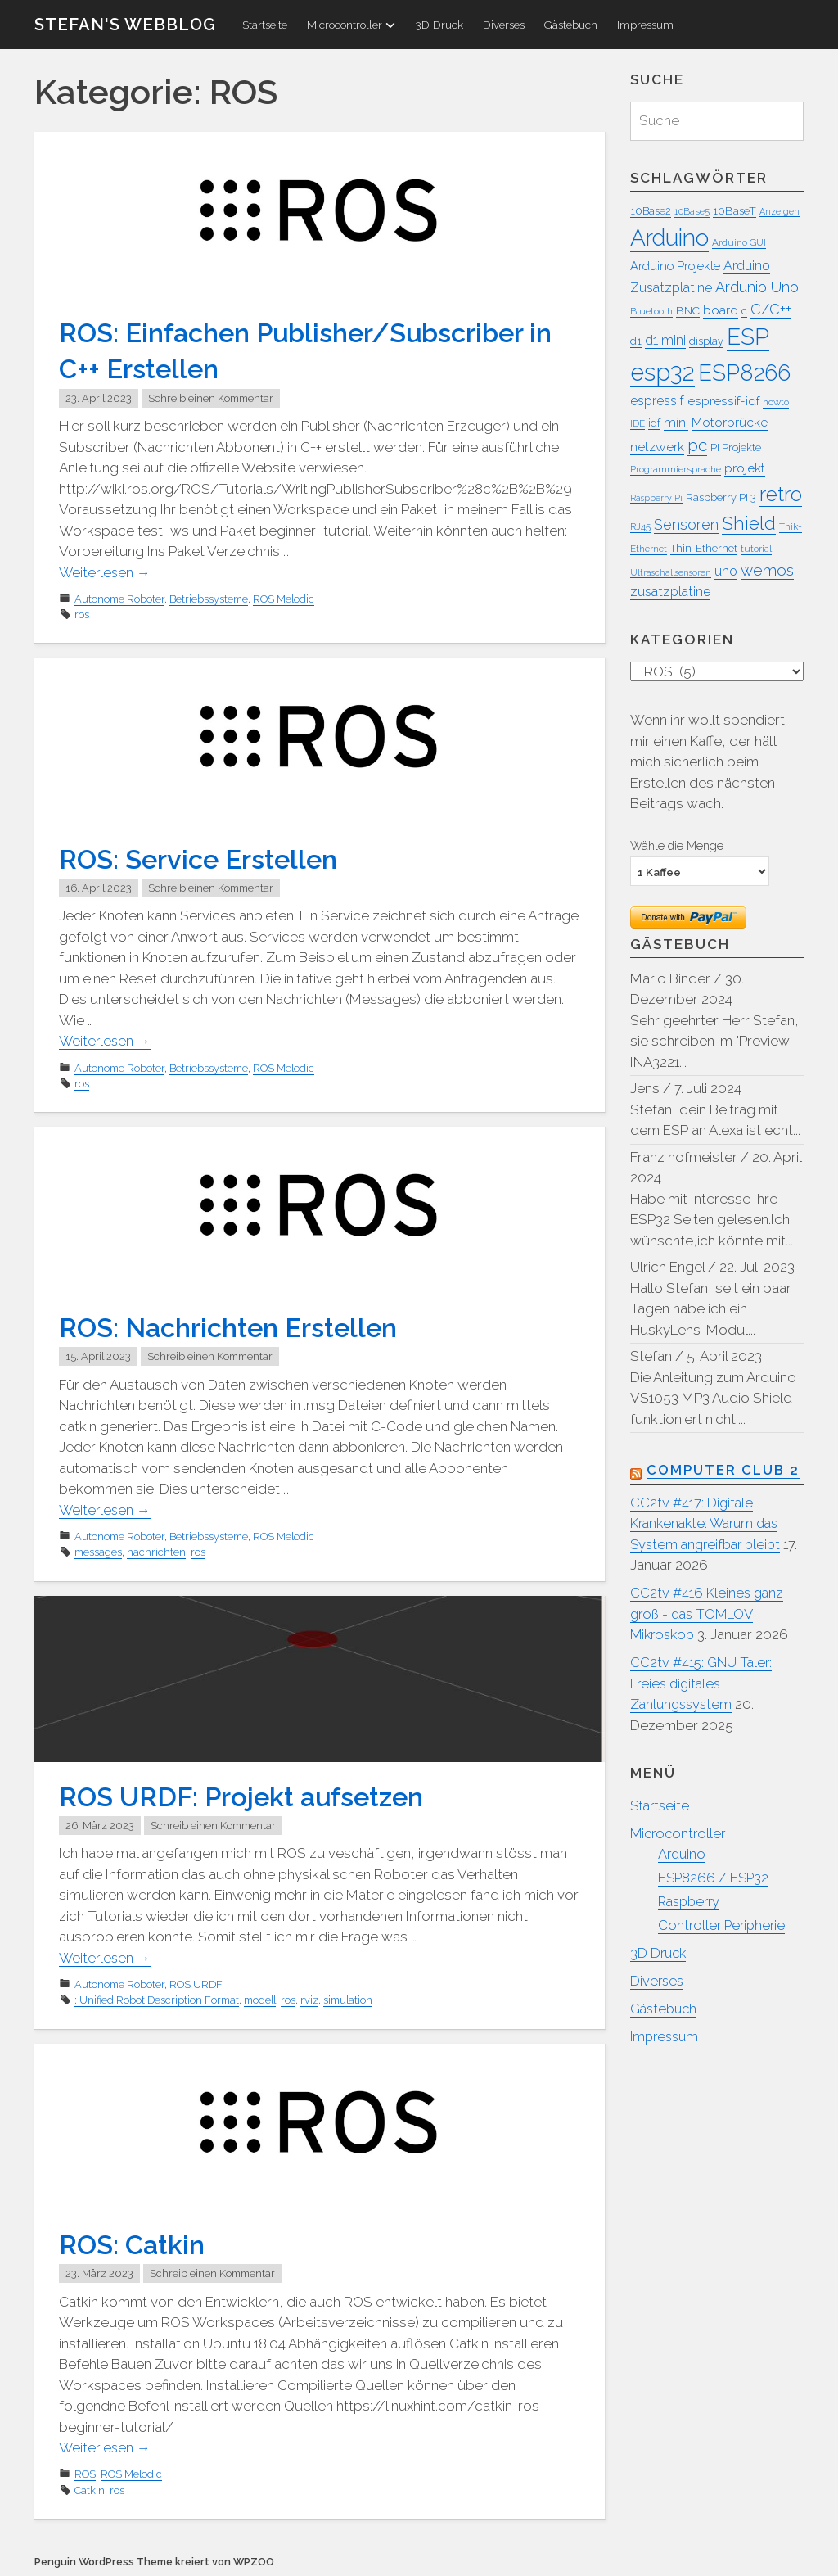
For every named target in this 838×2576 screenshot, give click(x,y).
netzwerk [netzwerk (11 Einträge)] (657, 446)
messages (98, 1551)
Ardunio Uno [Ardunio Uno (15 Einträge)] (757, 287)
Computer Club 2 (724, 1471)
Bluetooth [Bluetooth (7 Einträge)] (651, 311)
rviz (309, 1999)
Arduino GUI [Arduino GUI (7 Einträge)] (739, 242)
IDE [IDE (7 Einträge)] (637, 423)
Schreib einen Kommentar (210, 398)
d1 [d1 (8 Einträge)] (636, 341)
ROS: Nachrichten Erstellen (236, 1326)
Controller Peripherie (724, 1926)
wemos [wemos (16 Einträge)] (767, 570)
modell (260, 1999)
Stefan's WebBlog (125, 24)
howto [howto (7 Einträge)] (776, 402)
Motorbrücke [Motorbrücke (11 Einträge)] (730, 422)
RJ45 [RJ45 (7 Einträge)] (640, 526)
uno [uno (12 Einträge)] (725, 571)
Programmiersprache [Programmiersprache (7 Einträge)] (675, 470)
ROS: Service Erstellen (204, 858)
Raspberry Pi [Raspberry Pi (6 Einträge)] (656, 498)
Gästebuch (570, 24)
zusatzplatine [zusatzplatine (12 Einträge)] (670, 591)
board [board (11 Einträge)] (720, 310)
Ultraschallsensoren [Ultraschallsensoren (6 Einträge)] (670, 572)
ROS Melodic (283, 599)
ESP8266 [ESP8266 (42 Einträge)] (744, 372)
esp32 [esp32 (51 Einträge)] (662, 372)
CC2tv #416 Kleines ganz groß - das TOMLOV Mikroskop (708, 1615)
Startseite (264, 24)
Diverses (504, 24)
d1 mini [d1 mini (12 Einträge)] (665, 340)
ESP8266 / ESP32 (715, 1879)
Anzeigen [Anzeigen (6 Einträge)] (779, 211)
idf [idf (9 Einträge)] (654, 422)
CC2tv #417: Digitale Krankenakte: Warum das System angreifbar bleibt (709, 1525)
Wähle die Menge (676, 846)
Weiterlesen (106, 572)
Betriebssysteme (208, 599)
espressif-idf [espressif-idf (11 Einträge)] (723, 401)
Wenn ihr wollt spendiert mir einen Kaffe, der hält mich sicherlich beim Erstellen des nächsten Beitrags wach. (707, 762)
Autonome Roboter (119, 599)
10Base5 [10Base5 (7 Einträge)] (692, 211)
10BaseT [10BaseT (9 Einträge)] (734, 210)
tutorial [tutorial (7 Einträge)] (756, 548)
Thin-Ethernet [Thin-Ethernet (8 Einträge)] (703, 548)
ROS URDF (196, 1983)
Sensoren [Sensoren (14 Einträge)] (686, 524)
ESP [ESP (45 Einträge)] (748, 336)
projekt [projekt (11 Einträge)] (744, 469)
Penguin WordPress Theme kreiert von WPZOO (154, 2560)
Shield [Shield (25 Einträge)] (749, 523)
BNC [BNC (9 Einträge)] (688, 310)
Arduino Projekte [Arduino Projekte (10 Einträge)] (675, 266)
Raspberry (691, 1902)
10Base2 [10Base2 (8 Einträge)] (650, 211)
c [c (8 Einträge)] (744, 311)
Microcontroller (351, 24)
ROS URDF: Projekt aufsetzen (249, 1794)
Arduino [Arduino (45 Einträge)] (669, 237)
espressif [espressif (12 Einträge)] (657, 401)
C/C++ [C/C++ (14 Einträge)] (770, 309)
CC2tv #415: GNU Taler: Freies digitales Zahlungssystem (702, 1685)
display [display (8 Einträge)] (706, 341)
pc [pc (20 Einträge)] (697, 445)
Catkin (89, 2489)
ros (81, 614)
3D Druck (439, 24)
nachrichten (156, 1551)
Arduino (683, 1855)
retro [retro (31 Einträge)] (780, 494)
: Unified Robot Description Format (156, 1999)
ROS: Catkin (134, 2242)
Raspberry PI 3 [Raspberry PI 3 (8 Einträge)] (721, 497)
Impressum (645, 24)
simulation (347, 1999)
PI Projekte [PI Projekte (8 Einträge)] (735, 447)
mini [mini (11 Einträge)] (676, 422)
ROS (85, 2472)
